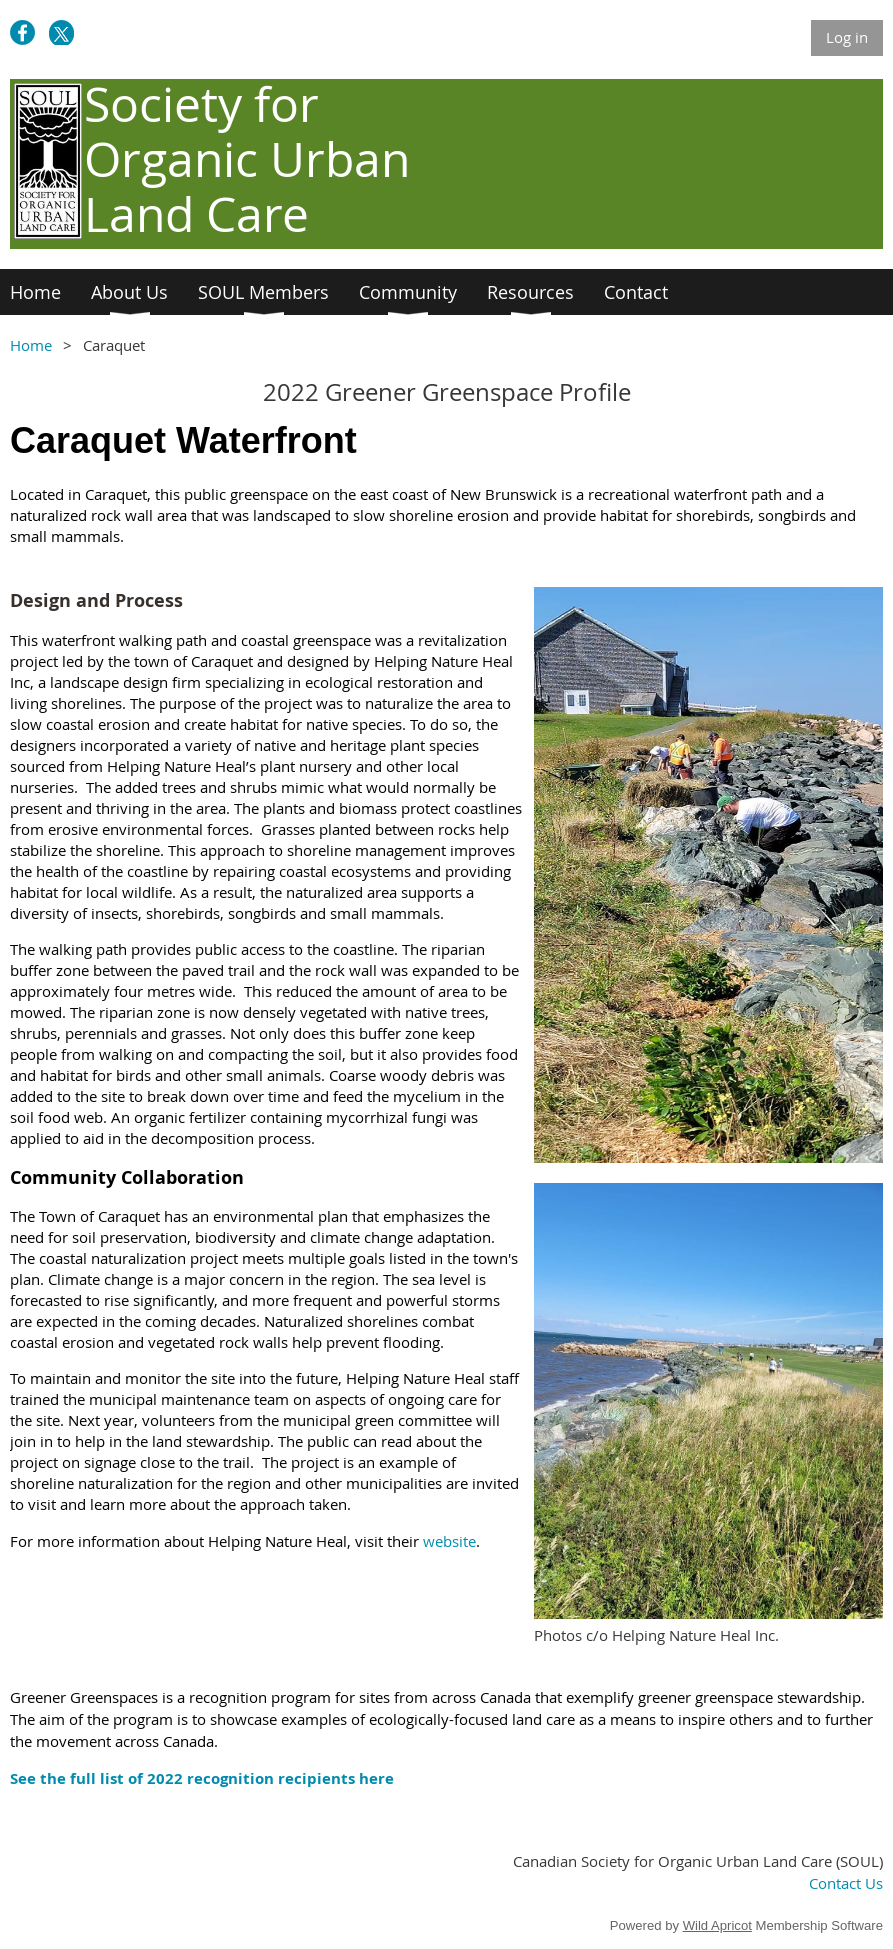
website (449, 1541)
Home (31, 345)
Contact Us (846, 1883)
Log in (847, 37)
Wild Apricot (717, 1925)
